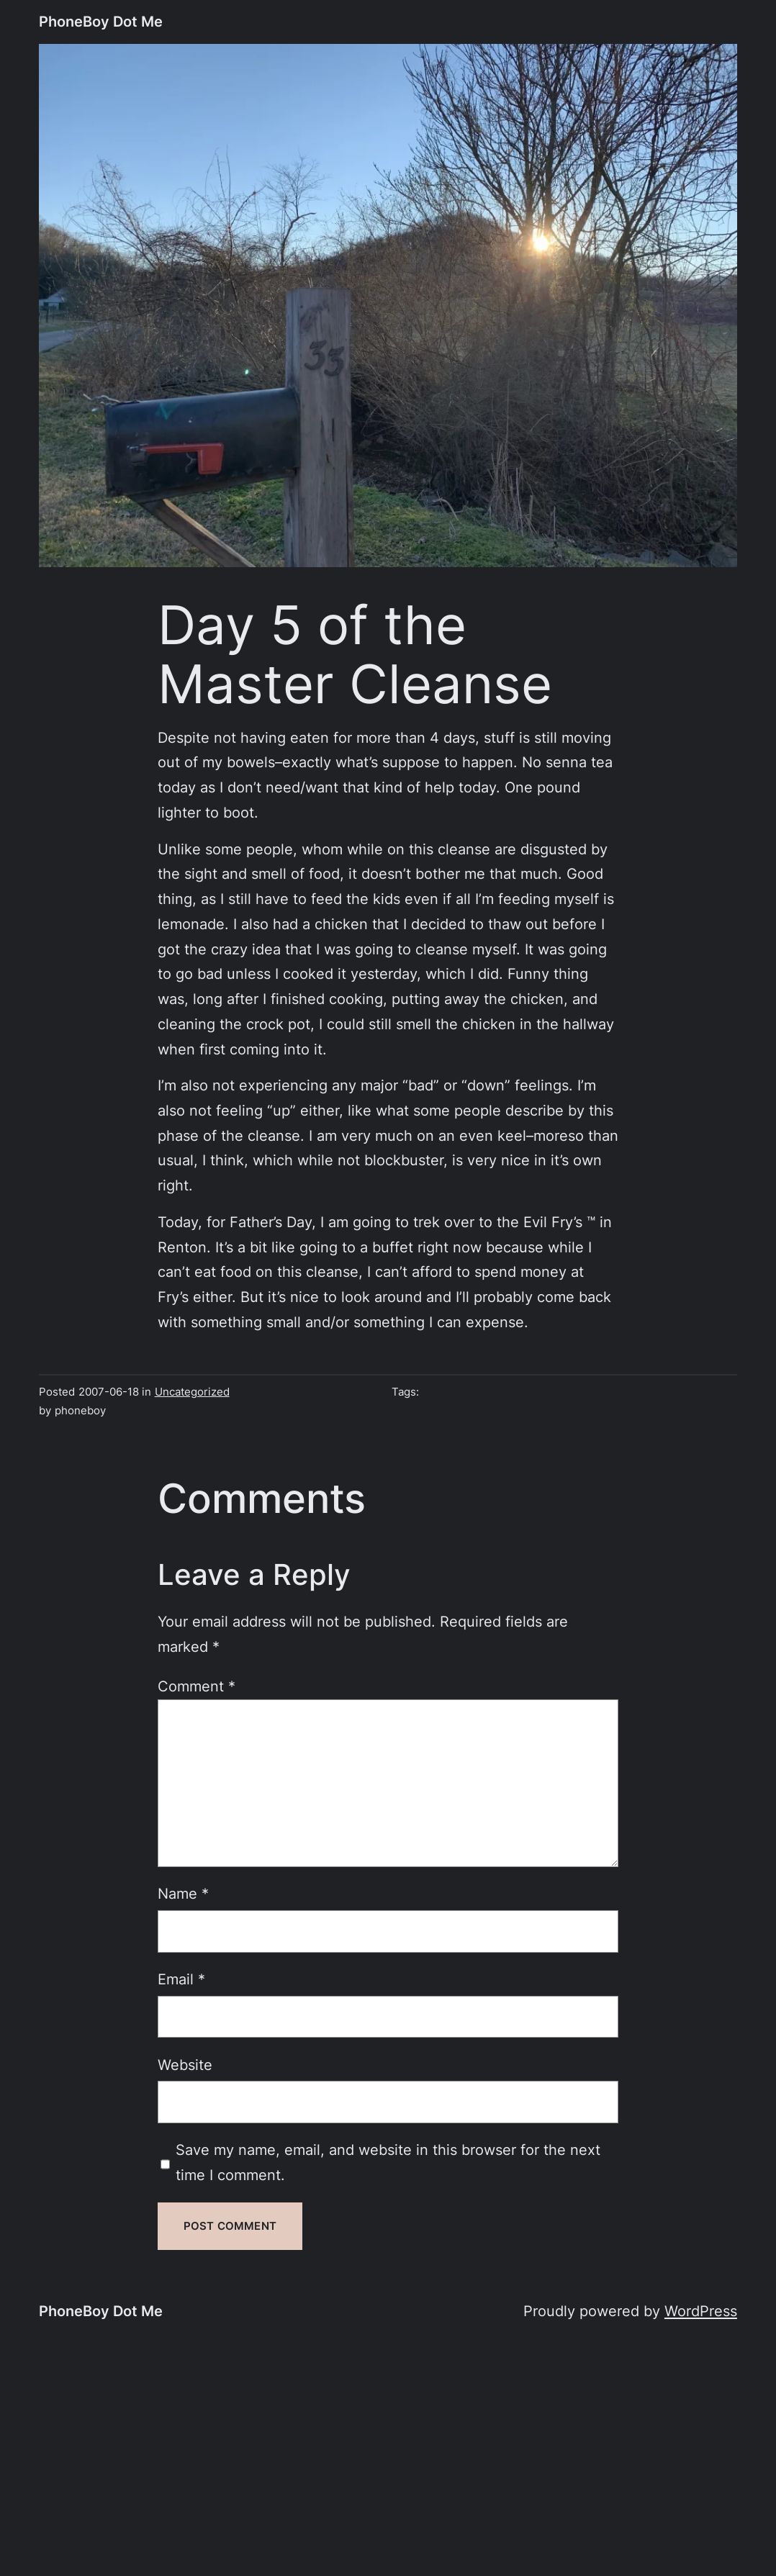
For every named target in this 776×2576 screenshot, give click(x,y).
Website (185, 2065)
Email (181, 1979)
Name (183, 1893)
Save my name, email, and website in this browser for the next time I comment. (388, 2162)
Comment (196, 1686)
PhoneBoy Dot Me (101, 21)
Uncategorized (192, 1391)
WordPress (700, 2311)
